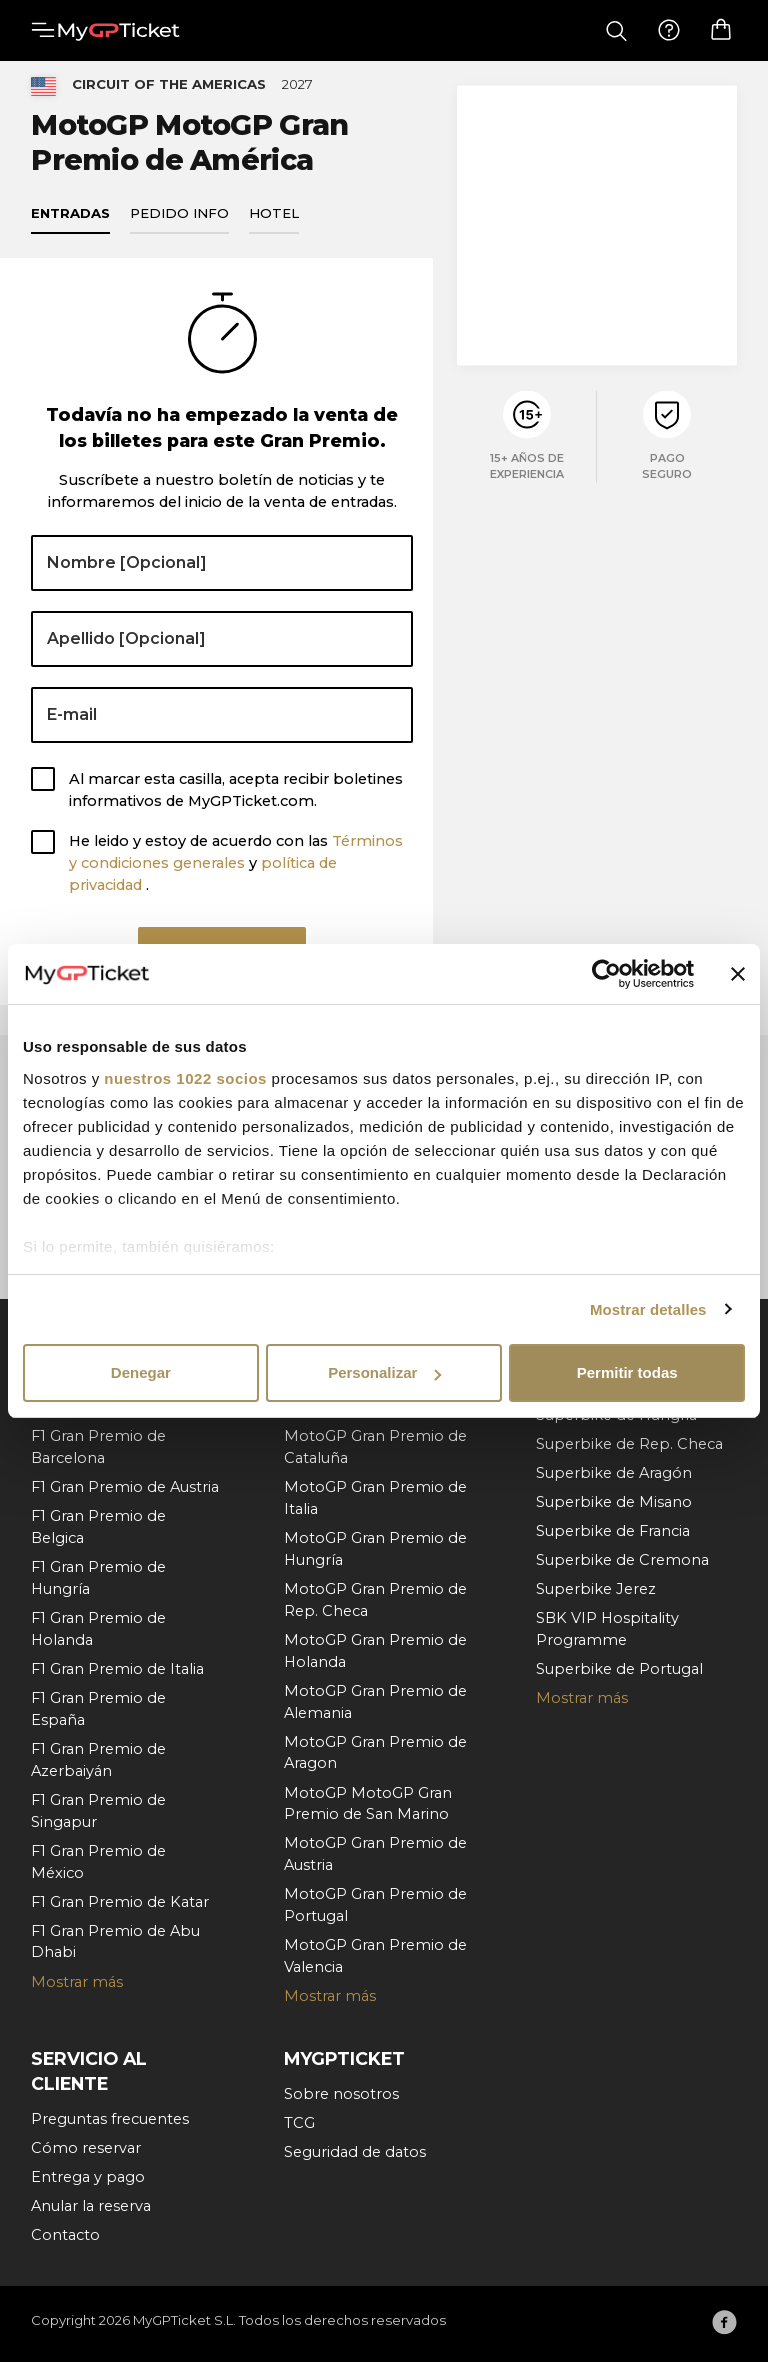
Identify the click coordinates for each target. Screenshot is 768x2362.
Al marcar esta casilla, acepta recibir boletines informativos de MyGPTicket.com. (236, 800)
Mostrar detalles (648, 1309)
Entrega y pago (88, 2177)
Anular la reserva (91, 2206)
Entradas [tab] (70, 223)
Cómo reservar (86, 2148)
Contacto (65, 2235)
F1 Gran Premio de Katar (120, 1902)
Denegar (141, 1372)
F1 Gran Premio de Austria (125, 1487)
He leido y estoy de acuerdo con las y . (236, 874)
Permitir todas (627, 1372)
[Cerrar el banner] (738, 974)
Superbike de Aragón (614, 1473)
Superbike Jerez (596, 1589)
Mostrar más (77, 1982)
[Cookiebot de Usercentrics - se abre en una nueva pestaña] (606, 974)
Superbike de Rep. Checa (629, 1444)
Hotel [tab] (274, 223)
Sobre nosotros (341, 2094)
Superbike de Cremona (622, 1560)
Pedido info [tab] (179, 223)
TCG (299, 2123)
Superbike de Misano (614, 1502)
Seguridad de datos (355, 2152)
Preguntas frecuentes (110, 2119)
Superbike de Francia (613, 1531)
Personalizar (384, 1372)
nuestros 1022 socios (185, 1078)
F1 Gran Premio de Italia (117, 1669)
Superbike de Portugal (619, 1669)
